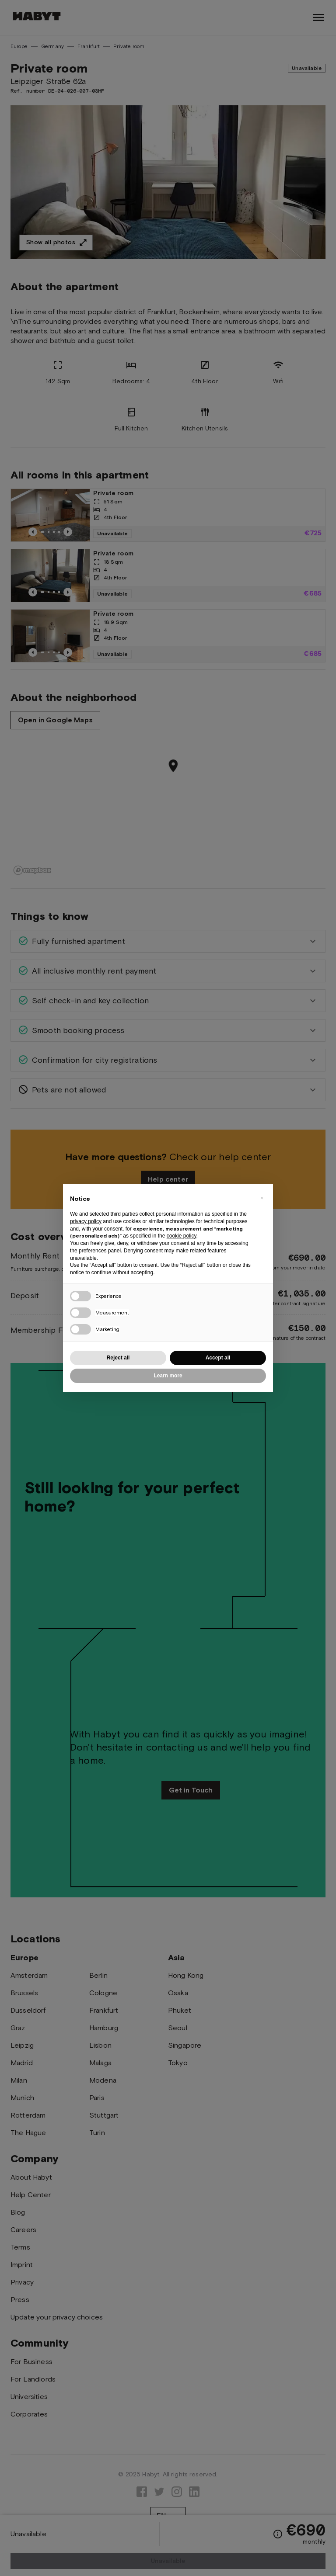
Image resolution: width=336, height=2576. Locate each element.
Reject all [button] (118, 1358)
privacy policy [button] (86, 1221)
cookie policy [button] (181, 1236)
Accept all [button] (218, 1358)
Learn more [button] (168, 1376)
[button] (262, 1198)
